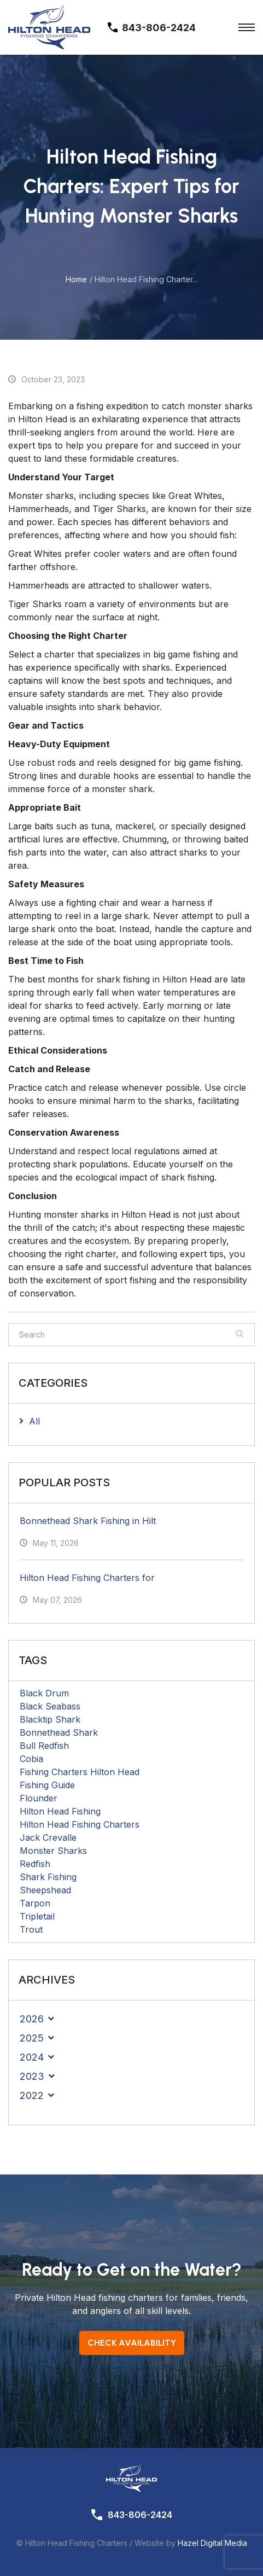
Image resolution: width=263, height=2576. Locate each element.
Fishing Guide (47, 1785)
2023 (32, 2076)
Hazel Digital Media (212, 2543)
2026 (32, 2019)
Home (76, 279)
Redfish (35, 1863)
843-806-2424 (140, 2514)
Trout (31, 1929)
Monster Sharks (53, 1850)
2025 (32, 2038)
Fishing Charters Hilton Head (79, 1771)
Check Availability (131, 2342)
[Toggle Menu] (246, 27)
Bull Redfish (44, 1745)
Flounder (38, 1798)
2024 (32, 2057)
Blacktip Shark (50, 1719)
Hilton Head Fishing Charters (79, 1824)
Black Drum (44, 1693)
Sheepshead (45, 1890)
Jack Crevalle (48, 1837)
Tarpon (35, 1903)
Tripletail (37, 1916)
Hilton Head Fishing (60, 1811)
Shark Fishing (48, 1876)
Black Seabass (50, 1706)
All (34, 1421)
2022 (32, 2095)
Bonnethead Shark (59, 1732)
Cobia (31, 1758)
